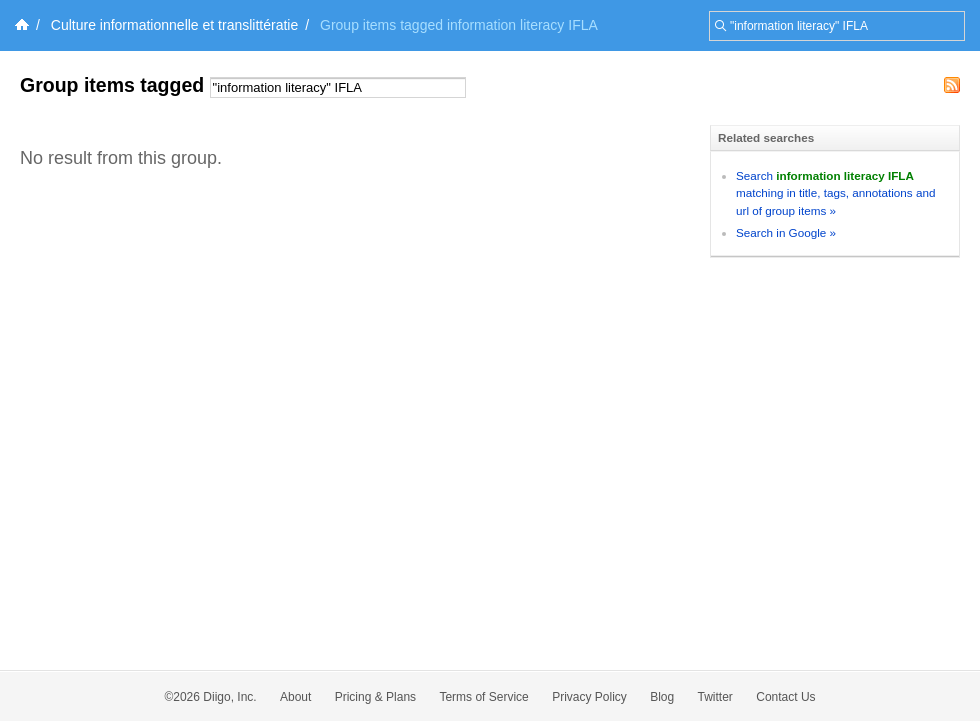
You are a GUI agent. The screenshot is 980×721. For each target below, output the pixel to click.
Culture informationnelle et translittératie (174, 25)
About (295, 697)
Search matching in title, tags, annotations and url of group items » (835, 193)
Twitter (715, 697)
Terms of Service (483, 697)
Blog (662, 697)
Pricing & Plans (375, 697)
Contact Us (785, 697)
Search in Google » (786, 232)
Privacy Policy (589, 697)
